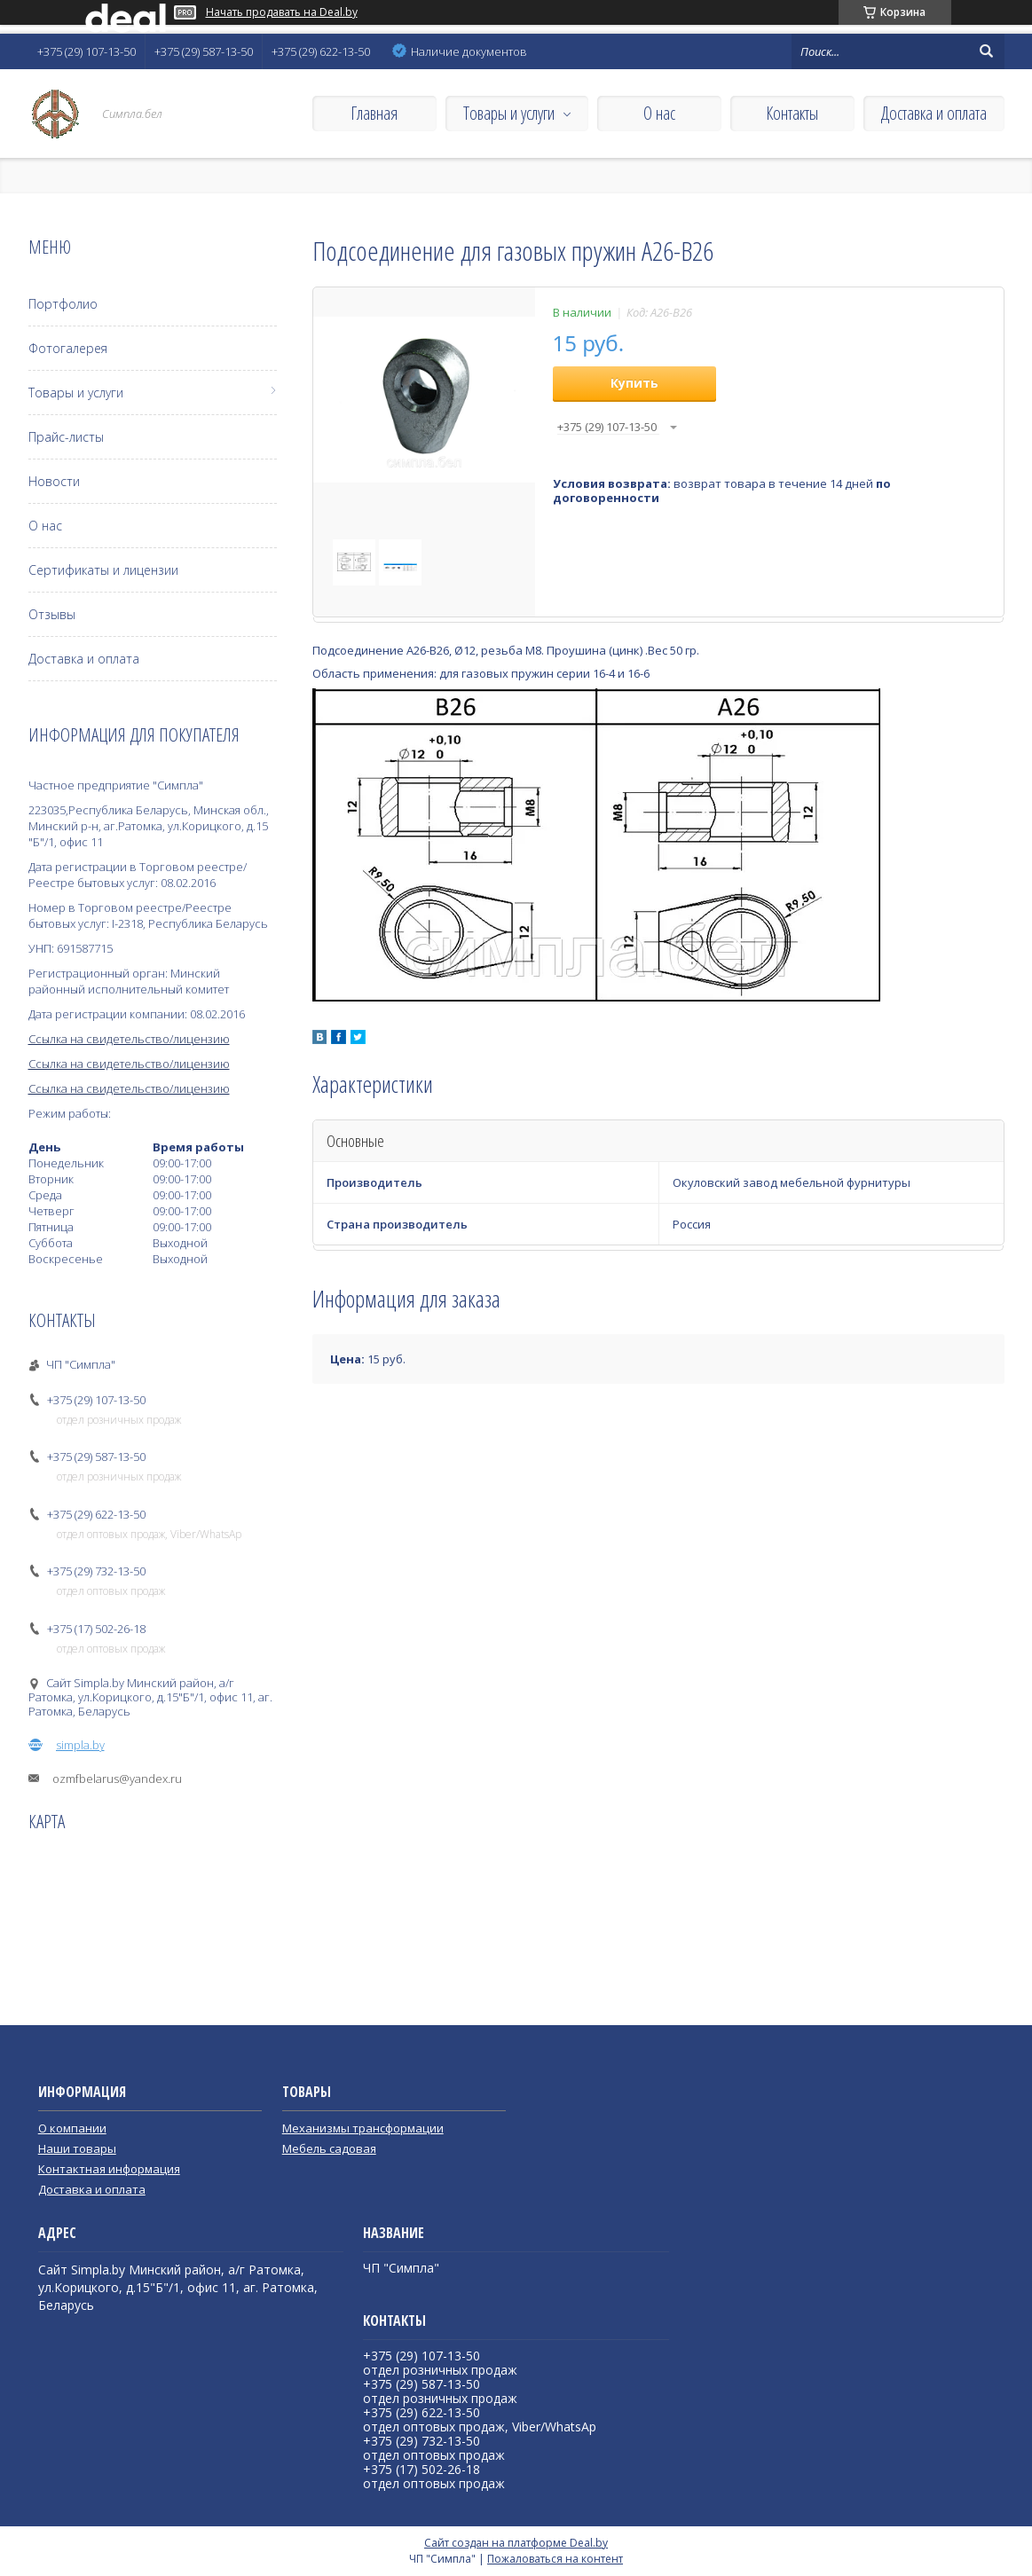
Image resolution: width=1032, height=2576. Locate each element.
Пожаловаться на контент (555, 2558)
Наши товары (77, 2148)
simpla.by (80, 1745)
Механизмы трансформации (363, 2128)
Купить (634, 382)
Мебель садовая (329, 2148)
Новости (54, 481)
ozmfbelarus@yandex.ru (117, 1778)
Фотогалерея (67, 348)
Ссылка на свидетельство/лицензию (129, 1039)
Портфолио (63, 303)
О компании (72, 2128)
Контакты (792, 113)
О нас (659, 113)
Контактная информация (109, 2169)
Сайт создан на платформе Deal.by (516, 2542)
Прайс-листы (66, 436)
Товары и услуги (509, 113)
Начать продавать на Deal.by (282, 12)
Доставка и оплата (934, 113)
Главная (374, 113)
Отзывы (51, 614)
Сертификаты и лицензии (103, 570)
